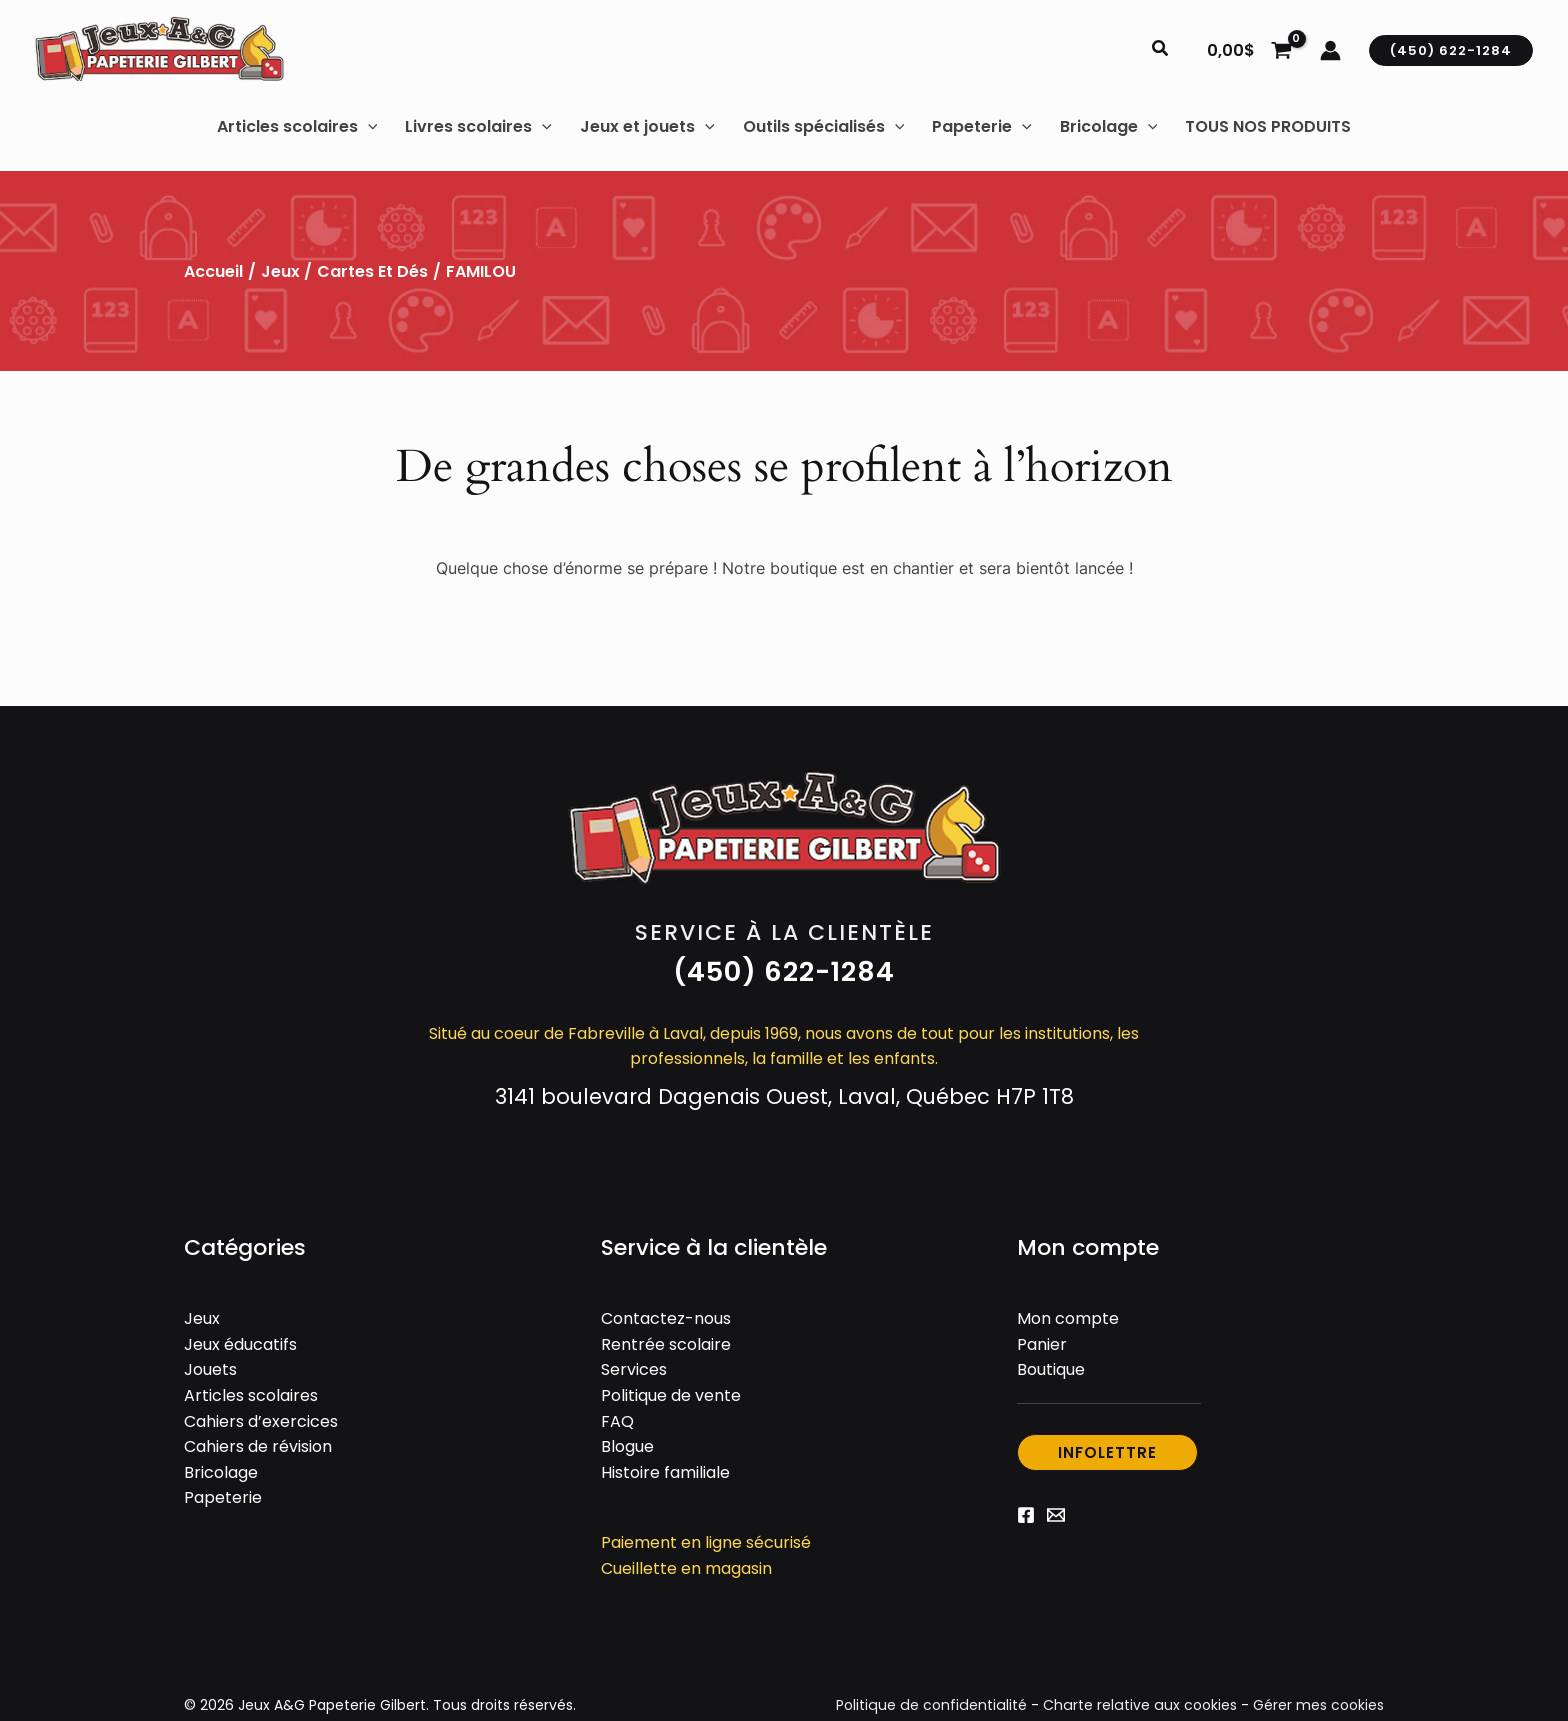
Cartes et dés (372, 271)
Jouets (210, 1369)
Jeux (280, 271)
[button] (1161, 50)
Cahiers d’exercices (261, 1421)
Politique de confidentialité (936, 1705)
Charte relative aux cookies (1141, 1705)
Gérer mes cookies (1318, 1705)
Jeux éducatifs (240, 1344)
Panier (1042, 1344)
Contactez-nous (666, 1318)
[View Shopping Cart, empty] (1249, 50)
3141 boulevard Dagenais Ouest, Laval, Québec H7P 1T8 (784, 1096)
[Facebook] (1026, 1515)
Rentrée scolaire (666, 1344)
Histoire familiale (665, 1472)
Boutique (1051, 1369)
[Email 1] (1056, 1515)
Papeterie (223, 1497)
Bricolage (221, 1472)
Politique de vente (671, 1395)
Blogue (627, 1446)
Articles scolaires (251, 1395)
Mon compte (1068, 1318)
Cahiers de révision (258, 1446)
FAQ (617, 1421)
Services (634, 1369)
